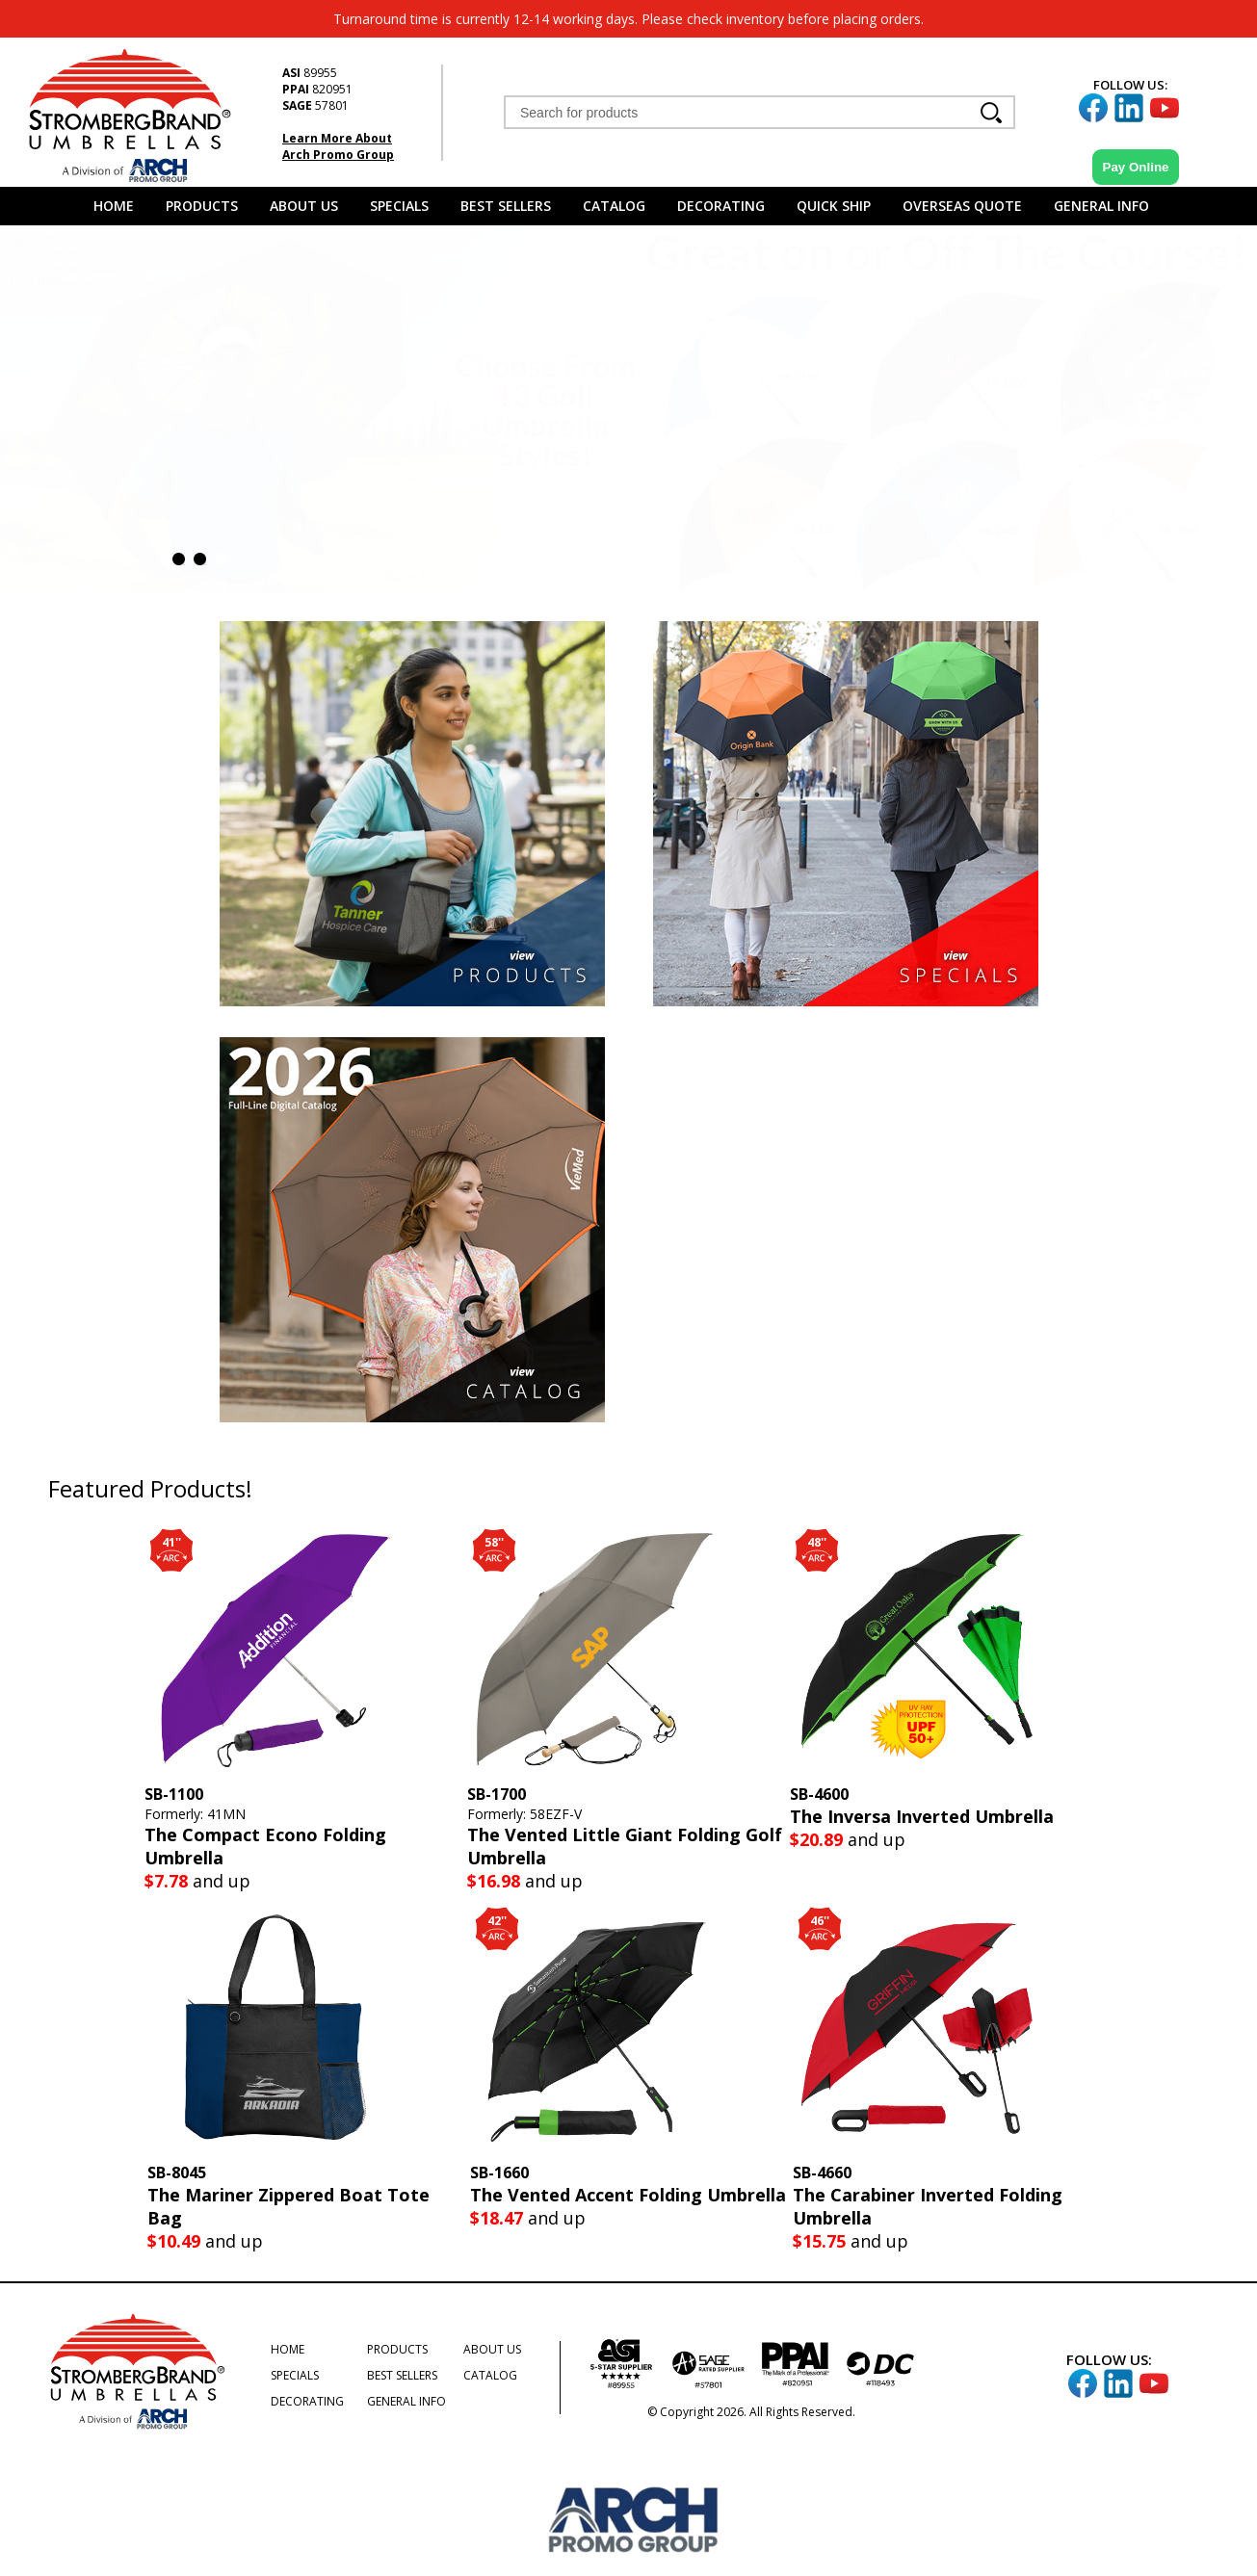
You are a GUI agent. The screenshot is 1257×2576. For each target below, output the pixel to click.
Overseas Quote (962, 205)
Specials (399, 205)
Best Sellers (505, 205)
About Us (304, 205)
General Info (1101, 205)
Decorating (721, 205)
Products (202, 205)
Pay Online (1136, 167)
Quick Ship (834, 205)
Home (113, 205)
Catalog (614, 205)
